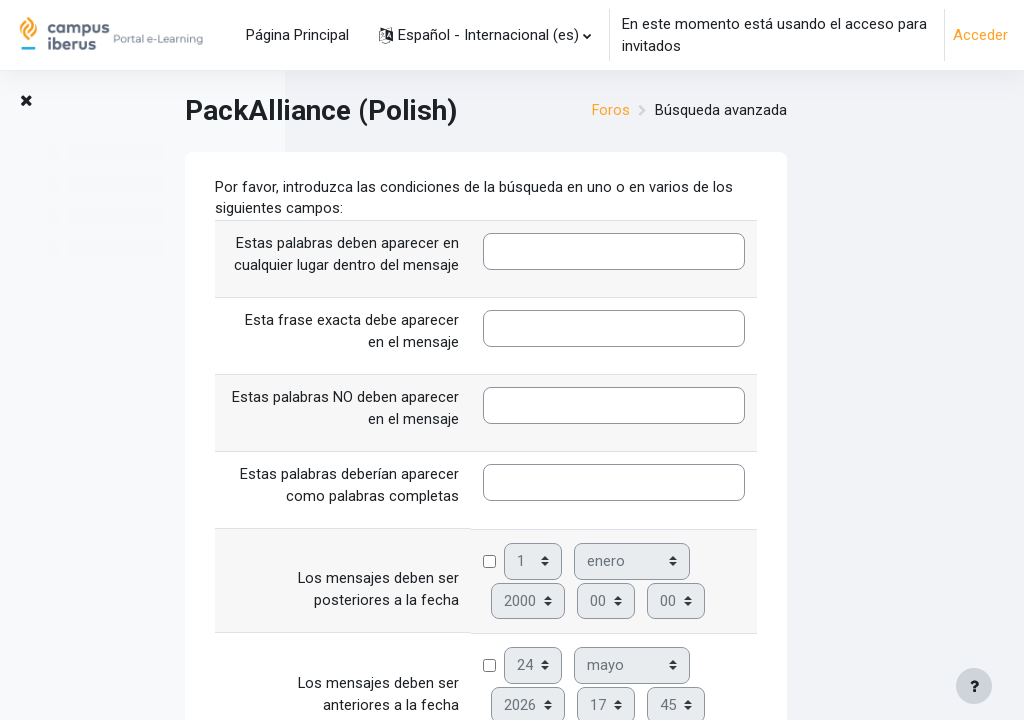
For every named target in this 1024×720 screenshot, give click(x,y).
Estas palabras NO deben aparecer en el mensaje (514, 412)
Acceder (980, 35)
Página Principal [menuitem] (297, 35)
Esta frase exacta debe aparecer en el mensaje (521, 334)
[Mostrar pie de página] (974, 686)
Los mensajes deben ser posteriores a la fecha (547, 594)
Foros (779, 111)
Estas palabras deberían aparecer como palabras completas (518, 490)
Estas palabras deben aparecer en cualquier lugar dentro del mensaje (515, 256)
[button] (485, 35)
